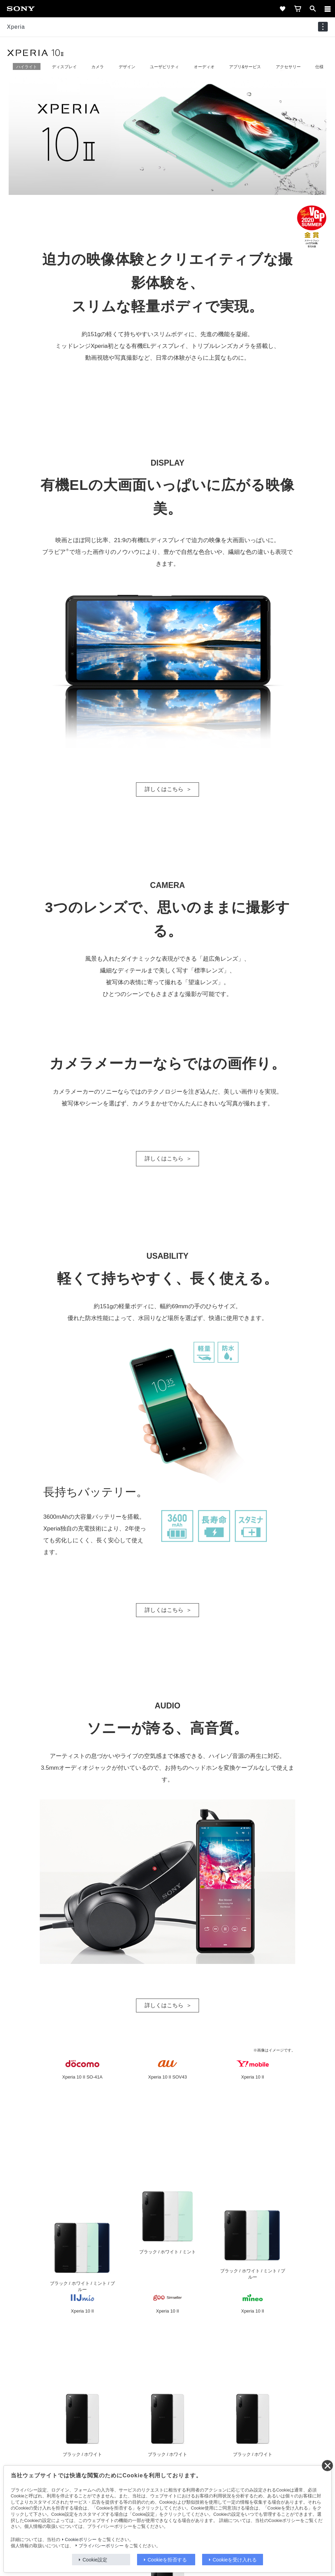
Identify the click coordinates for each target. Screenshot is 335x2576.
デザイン (127, 66)
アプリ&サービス (245, 66)
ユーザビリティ (164, 66)
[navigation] (323, 26)
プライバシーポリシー (101, 2545)
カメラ (97, 66)
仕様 (319, 66)
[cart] (297, 8)
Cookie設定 (95, 2559)
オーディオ (204, 66)
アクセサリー (288, 66)
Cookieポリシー (81, 2539)
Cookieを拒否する (167, 2559)
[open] (312, 8)
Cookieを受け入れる (235, 2559)
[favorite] (282, 8)
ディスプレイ (64, 66)
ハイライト (26, 66)
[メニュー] (327, 8)
